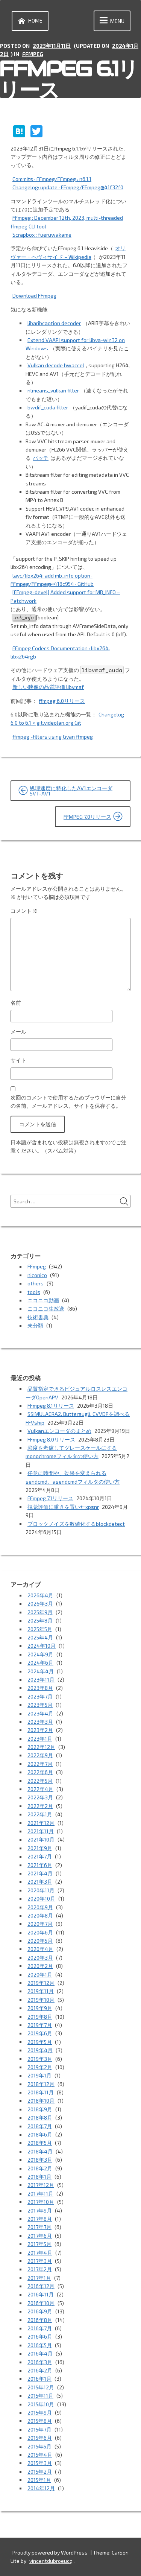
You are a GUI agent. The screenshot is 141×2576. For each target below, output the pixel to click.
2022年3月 (40, 1797)
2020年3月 (40, 1957)
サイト (18, 1060)
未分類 (35, 1325)
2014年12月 (41, 2488)
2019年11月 (40, 1991)
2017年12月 (40, 2185)
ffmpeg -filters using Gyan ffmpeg (52, 736)
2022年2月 (40, 1806)
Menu (110, 21)
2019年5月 (39, 2042)
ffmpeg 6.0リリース (62, 701)
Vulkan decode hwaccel (55, 365)
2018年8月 (39, 2117)
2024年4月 (40, 1671)
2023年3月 (40, 1721)
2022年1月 (39, 1814)
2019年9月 (39, 2008)
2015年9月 (39, 2412)
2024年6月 (40, 1662)
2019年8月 (39, 2016)
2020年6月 (40, 1932)
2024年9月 (40, 1654)
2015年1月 (39, 2480)
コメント (24, 911)
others (35, 1283)
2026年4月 (40, 1595)
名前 (16, 1002)
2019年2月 (39, 2067)
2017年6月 (39, 2235)
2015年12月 (40, 2387)
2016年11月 (40, 2294)
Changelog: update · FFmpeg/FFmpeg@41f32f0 (67, 187)
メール (18, 1031)
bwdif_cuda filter (47, 407)
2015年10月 (40, 2404)
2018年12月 (41, 2084)
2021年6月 (39, 1865)
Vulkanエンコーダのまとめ (59, 1431)
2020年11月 (41, 1890)
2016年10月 (41, 2303)
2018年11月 (40, 2092)
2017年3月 (39, 2261)
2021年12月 (41, 1823)
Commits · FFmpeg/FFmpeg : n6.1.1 (51, 179)
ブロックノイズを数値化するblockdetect (76, 1524)
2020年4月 (40, 1949)
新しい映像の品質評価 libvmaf (48, 687)
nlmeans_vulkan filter (53, 390)
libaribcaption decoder (54, 323)
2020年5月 (40, 1940)
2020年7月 (40, 1924)
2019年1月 (39, 2075)
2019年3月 (39, 2059)
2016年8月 (39, 2320)
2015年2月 (39, 2471)
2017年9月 (39, 2210)
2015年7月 (39, 2429)
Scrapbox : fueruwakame (41, 234)
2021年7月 (39, 1856)
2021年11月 (40, 1831)
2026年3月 (40, 1603)
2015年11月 (40, 2395)
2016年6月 (39, 2336)
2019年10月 (41, 2000)
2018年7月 (39, 2126)
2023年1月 (39, 1738)
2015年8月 (39, 2421)
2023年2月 (40, 1730)
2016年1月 (39, 2378)
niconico (37, 1275)
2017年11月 (40, 2193)
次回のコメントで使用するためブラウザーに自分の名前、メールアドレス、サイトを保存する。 (68, 1101)
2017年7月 (39, 2227)
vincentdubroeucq (51, 2561)
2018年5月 (39, 2143)
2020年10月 (41, 1898)
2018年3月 (39, 2159)
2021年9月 (39, 1848)
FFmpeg (32, 54)
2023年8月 (40, 1688)
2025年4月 (40, 1637)
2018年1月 (39, 2176)
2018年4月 (40, 2151)
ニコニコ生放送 (45, 1308)
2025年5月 (39, 1629)
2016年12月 (41, 2286)
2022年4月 (40, 1789)
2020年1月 (39, 1974)
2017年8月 (39, 2219)
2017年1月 (39, 2278)
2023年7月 (40, 1696)
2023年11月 (41, 1679)
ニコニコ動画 (43, 1300)
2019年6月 (39, 2033)
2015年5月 (39, 2446)
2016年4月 (40, 2353)
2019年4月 (40, 2050)
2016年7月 (39, 2328)
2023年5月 (40, 1705)
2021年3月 (39, 1881)
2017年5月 (39, 2244)
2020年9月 (40, 1907)
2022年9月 (40, 1755)
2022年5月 (40, 1781)
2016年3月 (39, 2362)
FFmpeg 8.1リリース (50, 1405)
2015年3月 (39, 2463)
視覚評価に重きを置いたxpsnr (63, 1507)
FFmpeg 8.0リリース (51, 1439)
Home (28, 20)
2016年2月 (39, 2370)
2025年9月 (40, 1612)
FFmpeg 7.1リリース (50, 1498)
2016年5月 (39, 2345)
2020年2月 (40, 1966)
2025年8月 (40, 1620)
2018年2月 (39, 2168)
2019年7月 (39, 2025)
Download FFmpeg (34, 295)
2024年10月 (41, 1645)
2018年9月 (39, 2109)
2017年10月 (40, 2202)
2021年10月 (41, 1839)
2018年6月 (39, 2134)
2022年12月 (41, 1747)
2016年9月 (39, 2311)
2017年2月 (39, 2269)
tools (33, 1292)
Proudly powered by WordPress (50, 2552)
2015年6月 (39, 2438)
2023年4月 (40, 1713)
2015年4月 (39, 2454)
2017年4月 (39, 2252)
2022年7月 (40, 1764)
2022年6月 (40, 1772)
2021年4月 (40, 1873)
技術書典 (38, 1317)
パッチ (41, 458)
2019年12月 (41, 1983)
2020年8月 (40, 1915)
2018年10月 (41, 2100)
